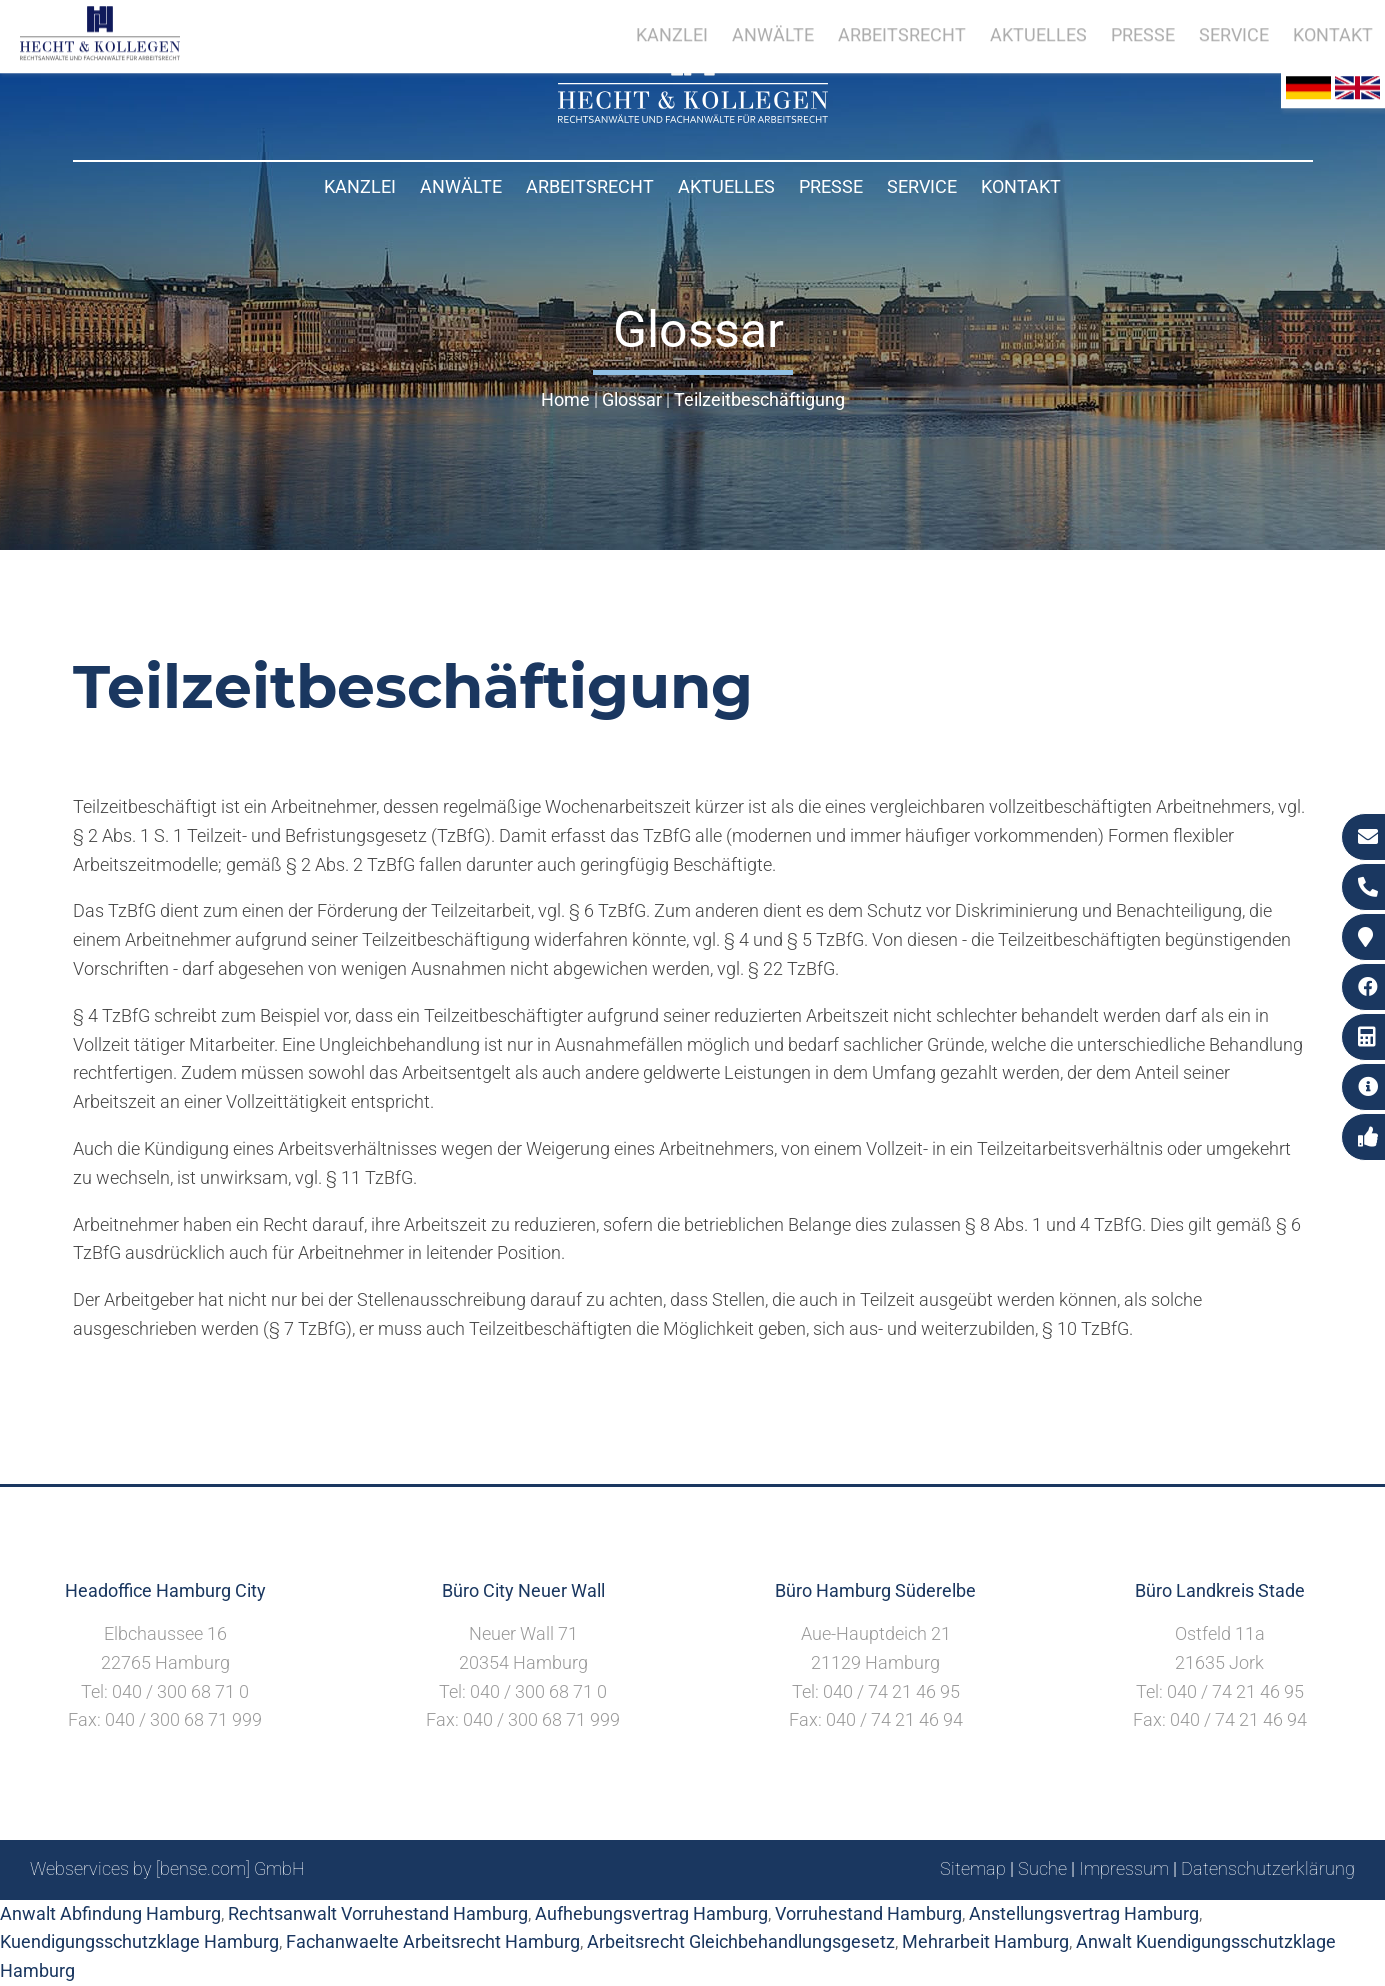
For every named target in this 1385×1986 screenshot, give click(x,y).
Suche (1042, 1868)
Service (922, 186)
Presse (831, 186)
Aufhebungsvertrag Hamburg (651, 1913)
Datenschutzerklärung (1268, 1868)
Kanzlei (360, 186)
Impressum (1124, 1868)
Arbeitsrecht (590, 186)
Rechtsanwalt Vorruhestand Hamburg (378, 1913)
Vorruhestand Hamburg (868, 1913)
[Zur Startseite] (693, 116)
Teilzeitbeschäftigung (759, 399)
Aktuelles (726, 186)
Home (565, 399)
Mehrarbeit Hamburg (985, 1941)
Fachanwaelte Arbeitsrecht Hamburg (433, 1941)
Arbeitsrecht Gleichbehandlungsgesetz (741, 1941)
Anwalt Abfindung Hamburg (110, 1913)
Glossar (632, 399)
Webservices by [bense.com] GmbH (167, 1868)
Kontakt (1021, 186)
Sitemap (973, 1868)
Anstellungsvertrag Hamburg (1084, 1913)
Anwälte (461, 186)
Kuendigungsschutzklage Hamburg (139, 1941)
